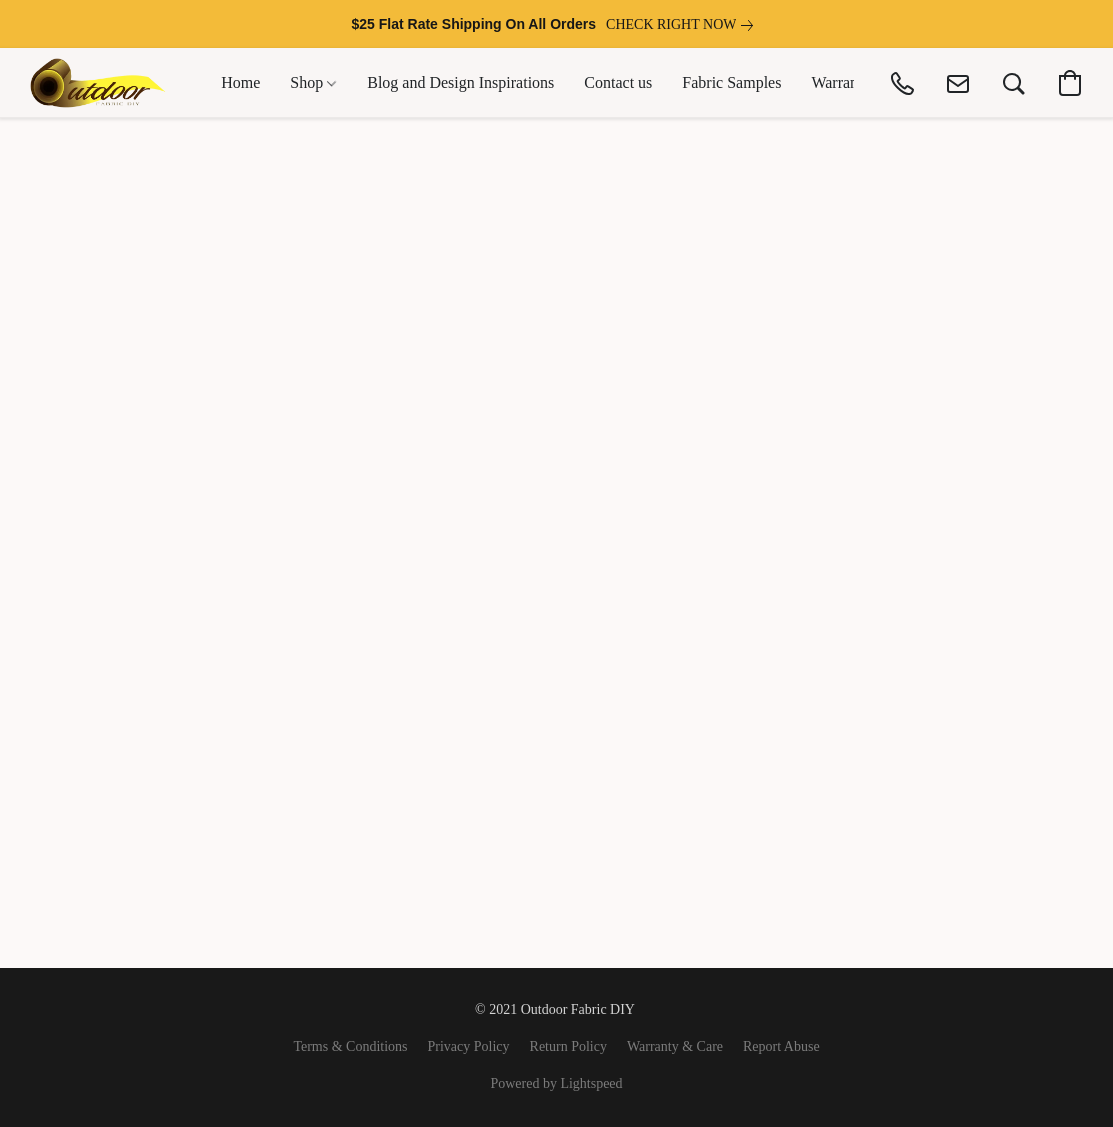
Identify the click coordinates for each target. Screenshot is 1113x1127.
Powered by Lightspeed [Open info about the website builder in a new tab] (556, 1083)
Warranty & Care (675, 1046)
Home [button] (240, 82)
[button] (98, 83)
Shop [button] (313, 82)
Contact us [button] (618, 82)
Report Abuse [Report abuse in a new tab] (781, 1046)
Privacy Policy (469, 1046)
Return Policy (568, 1046)
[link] (683, 25)
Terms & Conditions (350, 1046)
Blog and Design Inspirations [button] (460, 82)
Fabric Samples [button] (731, 82)
